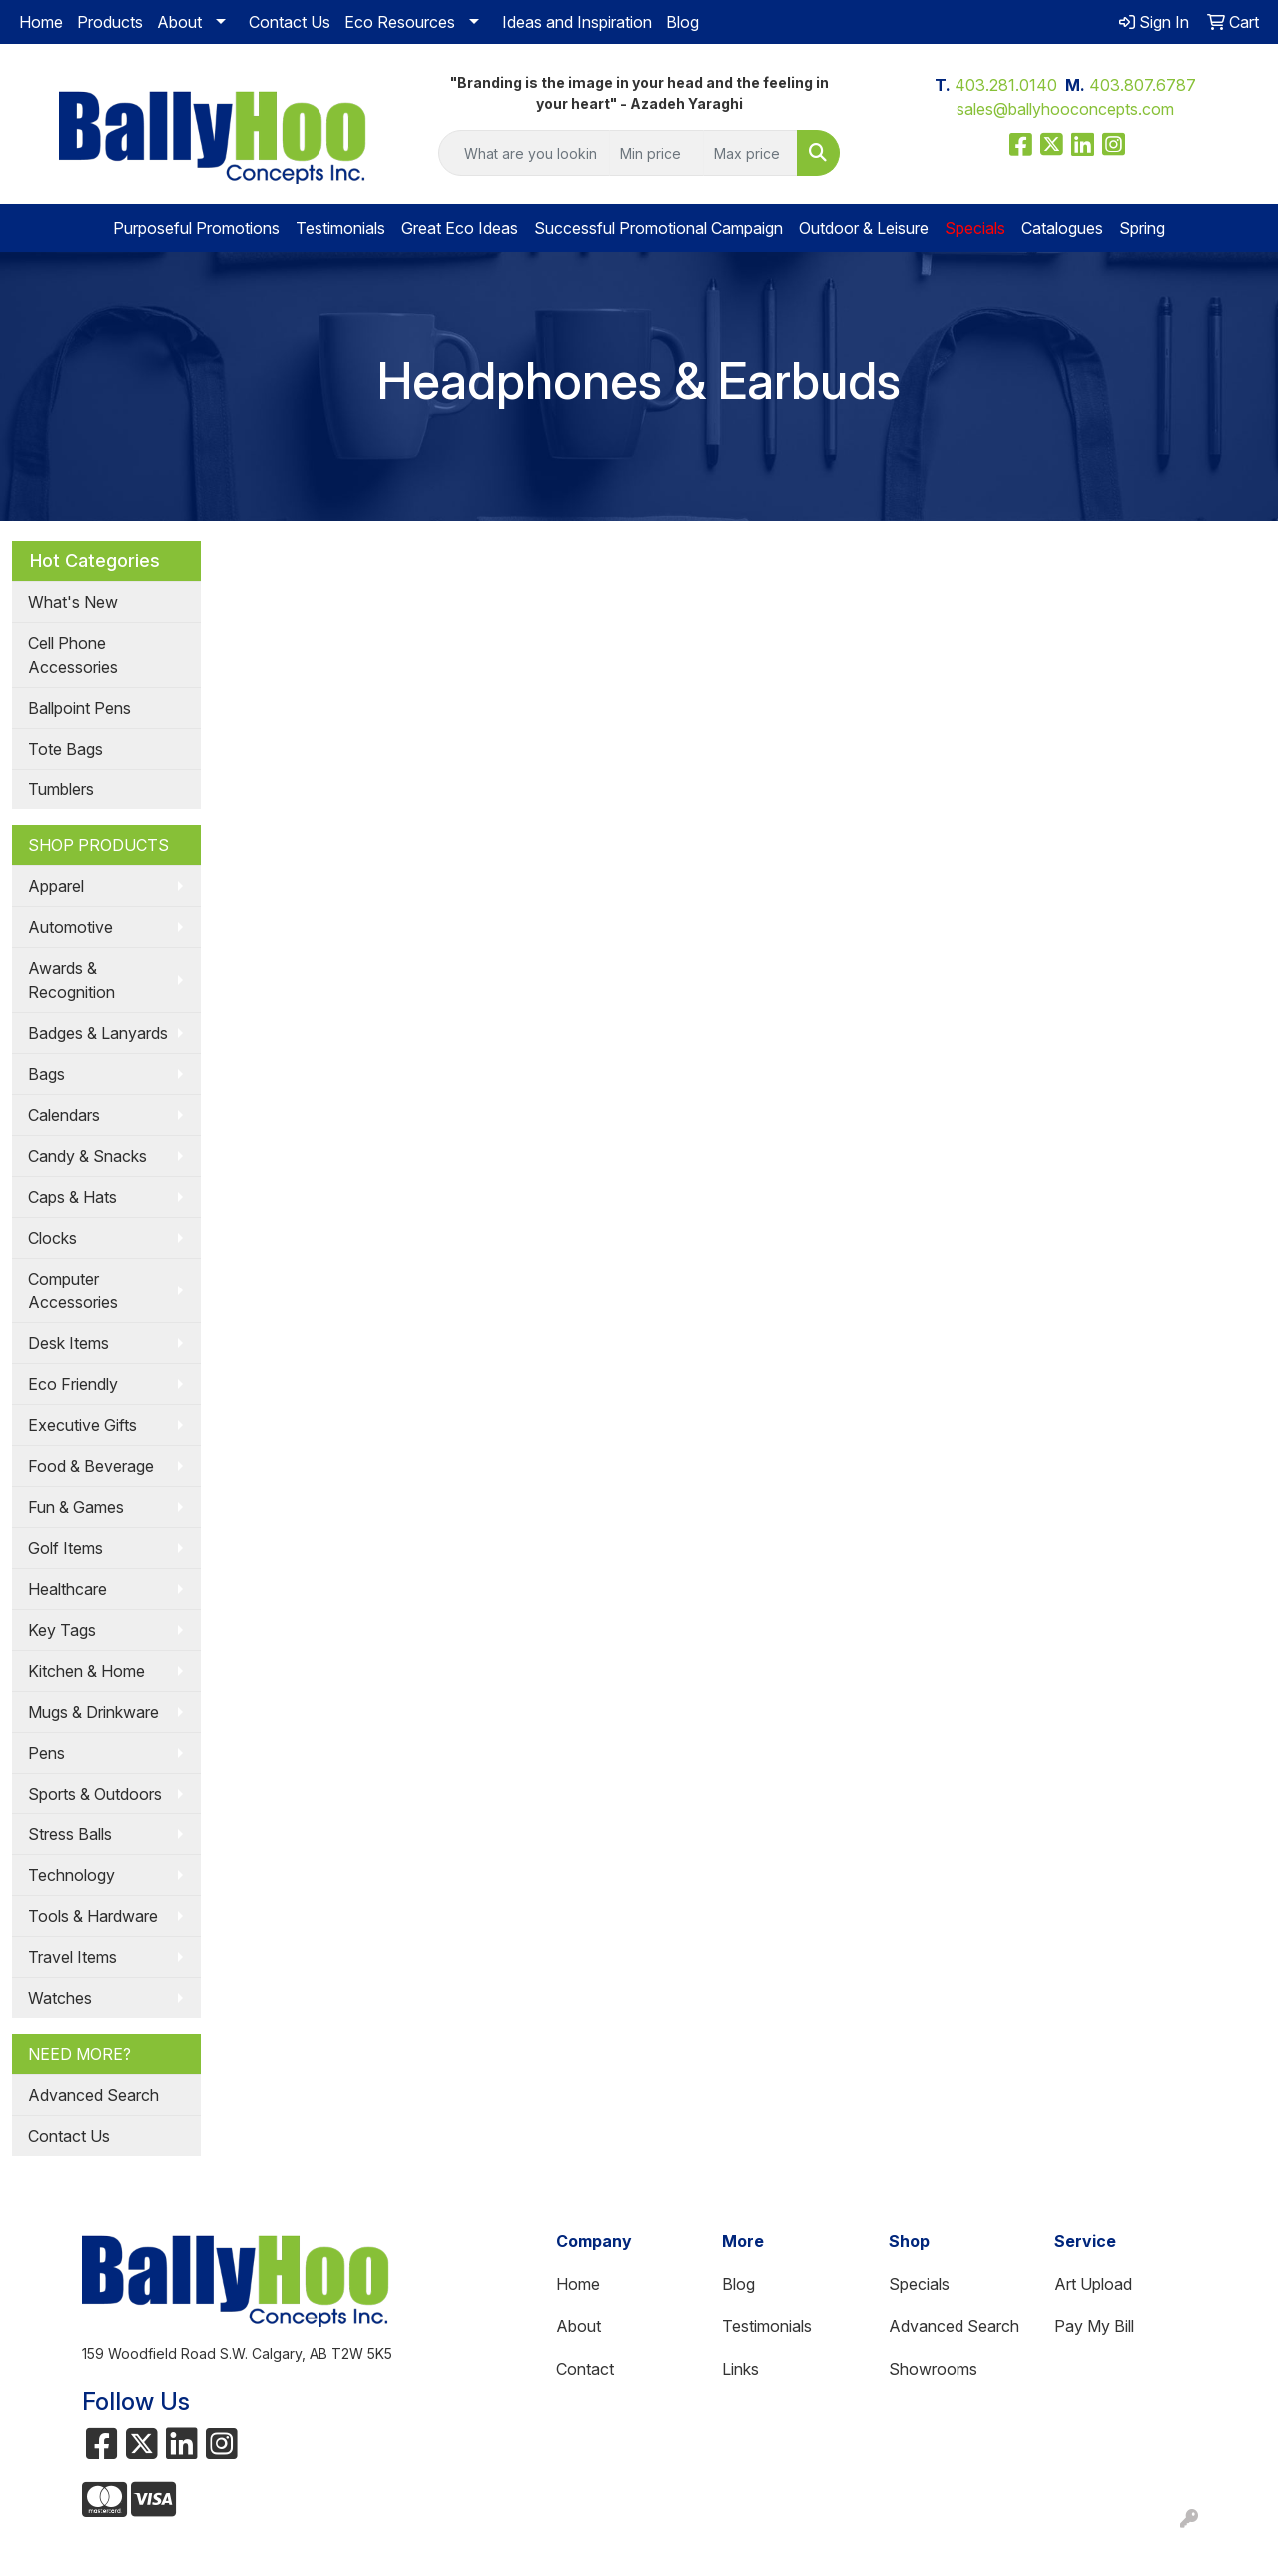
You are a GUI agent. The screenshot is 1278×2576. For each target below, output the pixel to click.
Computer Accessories (73, 1290)
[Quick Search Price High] (750, 153)
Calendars (64, 1115)
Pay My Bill (1094, 2326)
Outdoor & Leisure (864, 228)
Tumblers (61, 789)
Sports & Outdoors (95, 1793)
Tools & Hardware (93, 1916)
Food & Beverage (91, 1466)
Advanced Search (93, 2095)
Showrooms (933, 2369)
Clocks (52, 1238)
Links (740, 2369)
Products (110, 22)
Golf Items (65, 1548)
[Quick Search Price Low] (656, 153)
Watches (60, 1998)
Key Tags (62, 1630)
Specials (919, 2284)
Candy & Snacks (87, 1156)
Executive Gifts (82, 1425)
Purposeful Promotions (196, 228)
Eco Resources (399, 22)
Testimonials (340, 228)
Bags (46, 1074)
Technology (71, 1875)
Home (41, 22)
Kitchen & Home (86, 1671)
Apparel (56, 886)
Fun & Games (76, 1507)
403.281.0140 (1006, 85)
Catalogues (1062, 228)
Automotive (70, 927)
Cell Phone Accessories (73, 655)
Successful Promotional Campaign (658, 228)
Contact (585, 2369)
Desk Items (68, 1343)
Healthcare (67, 1589)
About (179, 22)
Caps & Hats (72, 1197)
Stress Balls (70, 1834)
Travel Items (72, 1957)
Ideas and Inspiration (577, 22)
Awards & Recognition (71, 980)
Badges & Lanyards (98, 1033)
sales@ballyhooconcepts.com (1065, 109)
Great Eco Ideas (459, 228)
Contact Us (289, 22)
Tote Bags (65, 749)
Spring (1142, 228)
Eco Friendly (73, 1384)
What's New (73, 602)
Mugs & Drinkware (93, 1712)
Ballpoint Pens (79, 708)
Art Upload (1093, 2284)
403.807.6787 (1142, 85)
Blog (682, 22)
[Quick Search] (524, 153)
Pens (46, 1753)
